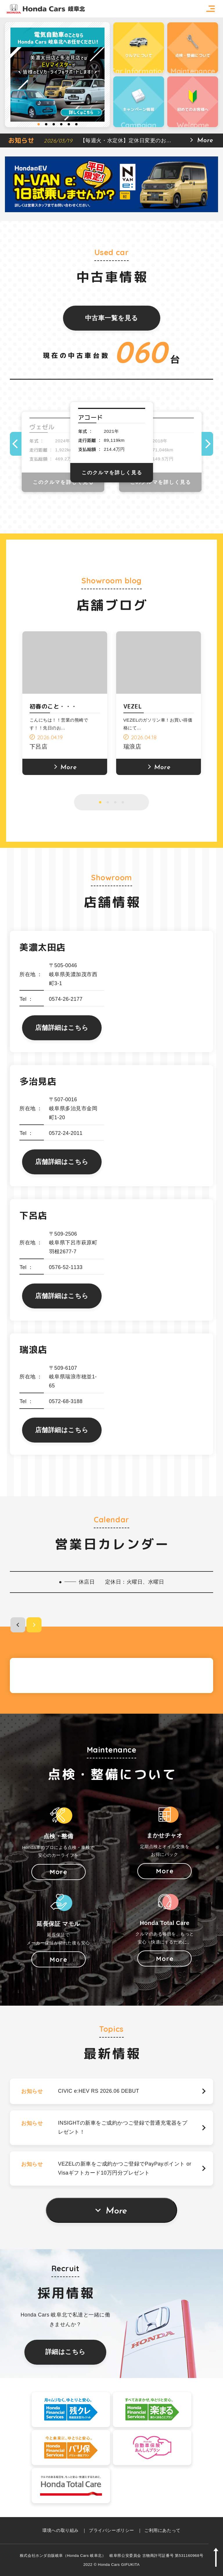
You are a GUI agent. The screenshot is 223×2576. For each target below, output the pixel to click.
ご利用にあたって (162, 2530)
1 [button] (38, 124)
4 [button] (61, 124)
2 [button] (46, 124)
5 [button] (69, 124)
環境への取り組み (60, 2530)
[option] (57, 75)
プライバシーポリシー (111, 2530)
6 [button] (76, 124)
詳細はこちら (65, 2351)
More (116, 2211)
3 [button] (54, 124)
